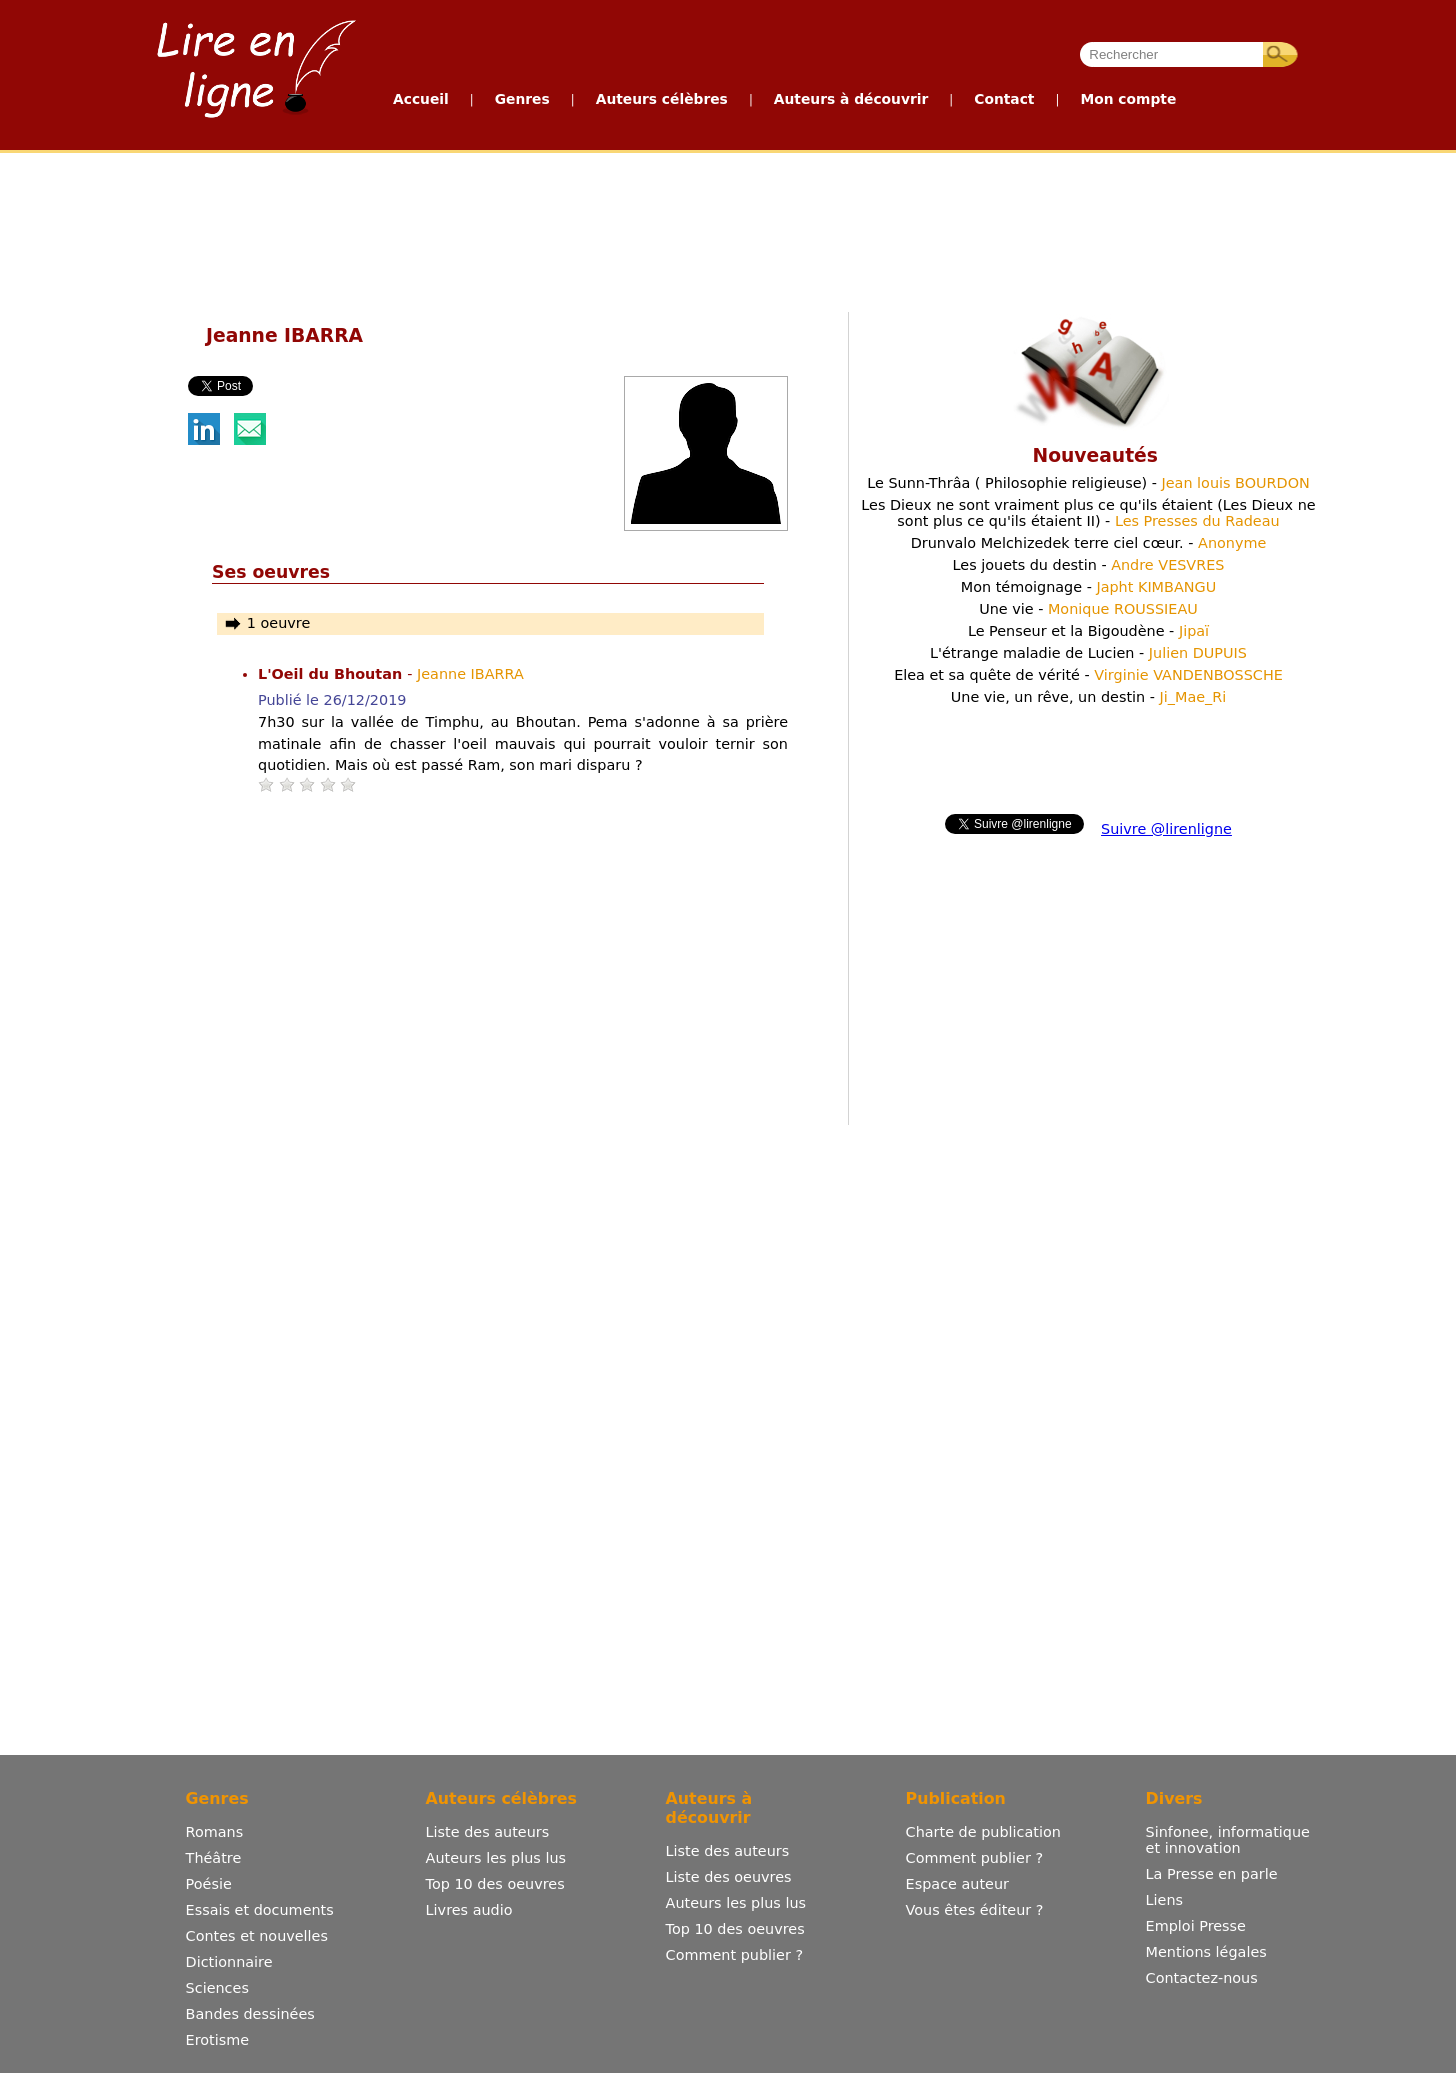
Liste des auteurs (488, 1832)
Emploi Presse (1196, 1926)
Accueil (421, 99)
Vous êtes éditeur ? (975, 1910)
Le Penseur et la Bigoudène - (1088, 631)
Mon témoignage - (1088, 587)
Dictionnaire (229, 1962)
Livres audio (469, 1910)
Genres (522, 99)
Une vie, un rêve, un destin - (1089, 697)
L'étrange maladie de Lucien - (1088, 653)
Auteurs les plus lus (496, 1858)
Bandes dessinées (250, 2014)
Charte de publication (983, 1832)
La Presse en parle (1212, 1874)
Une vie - (1088, 609)
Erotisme (218, 2040)
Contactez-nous (1202, 1978)
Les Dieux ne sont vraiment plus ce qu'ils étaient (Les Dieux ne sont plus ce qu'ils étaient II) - (1088, 513)
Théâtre (214, 1858)
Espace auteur (957, 1884)
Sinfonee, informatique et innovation (1228, 1840)
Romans (215, 1832)
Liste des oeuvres (729, 1877)
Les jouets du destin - (1089, 565)
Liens (1165, 1900)
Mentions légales (1206, 1952)
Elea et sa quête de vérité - (1088, 675)
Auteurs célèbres (662, 99)
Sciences (217, 1988)
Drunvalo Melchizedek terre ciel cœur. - (1089, 543)
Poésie (209, 1884)
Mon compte (1128, 99)
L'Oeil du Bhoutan (332, 674)
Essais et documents (260, 1910)
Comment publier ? (734, 1955)
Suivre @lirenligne (1166, 829)
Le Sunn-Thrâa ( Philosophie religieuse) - (1088, 483)
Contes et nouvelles (257, 1936)
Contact (1004, 99)
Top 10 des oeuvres (495, 1884)
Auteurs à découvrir (851, 99)
